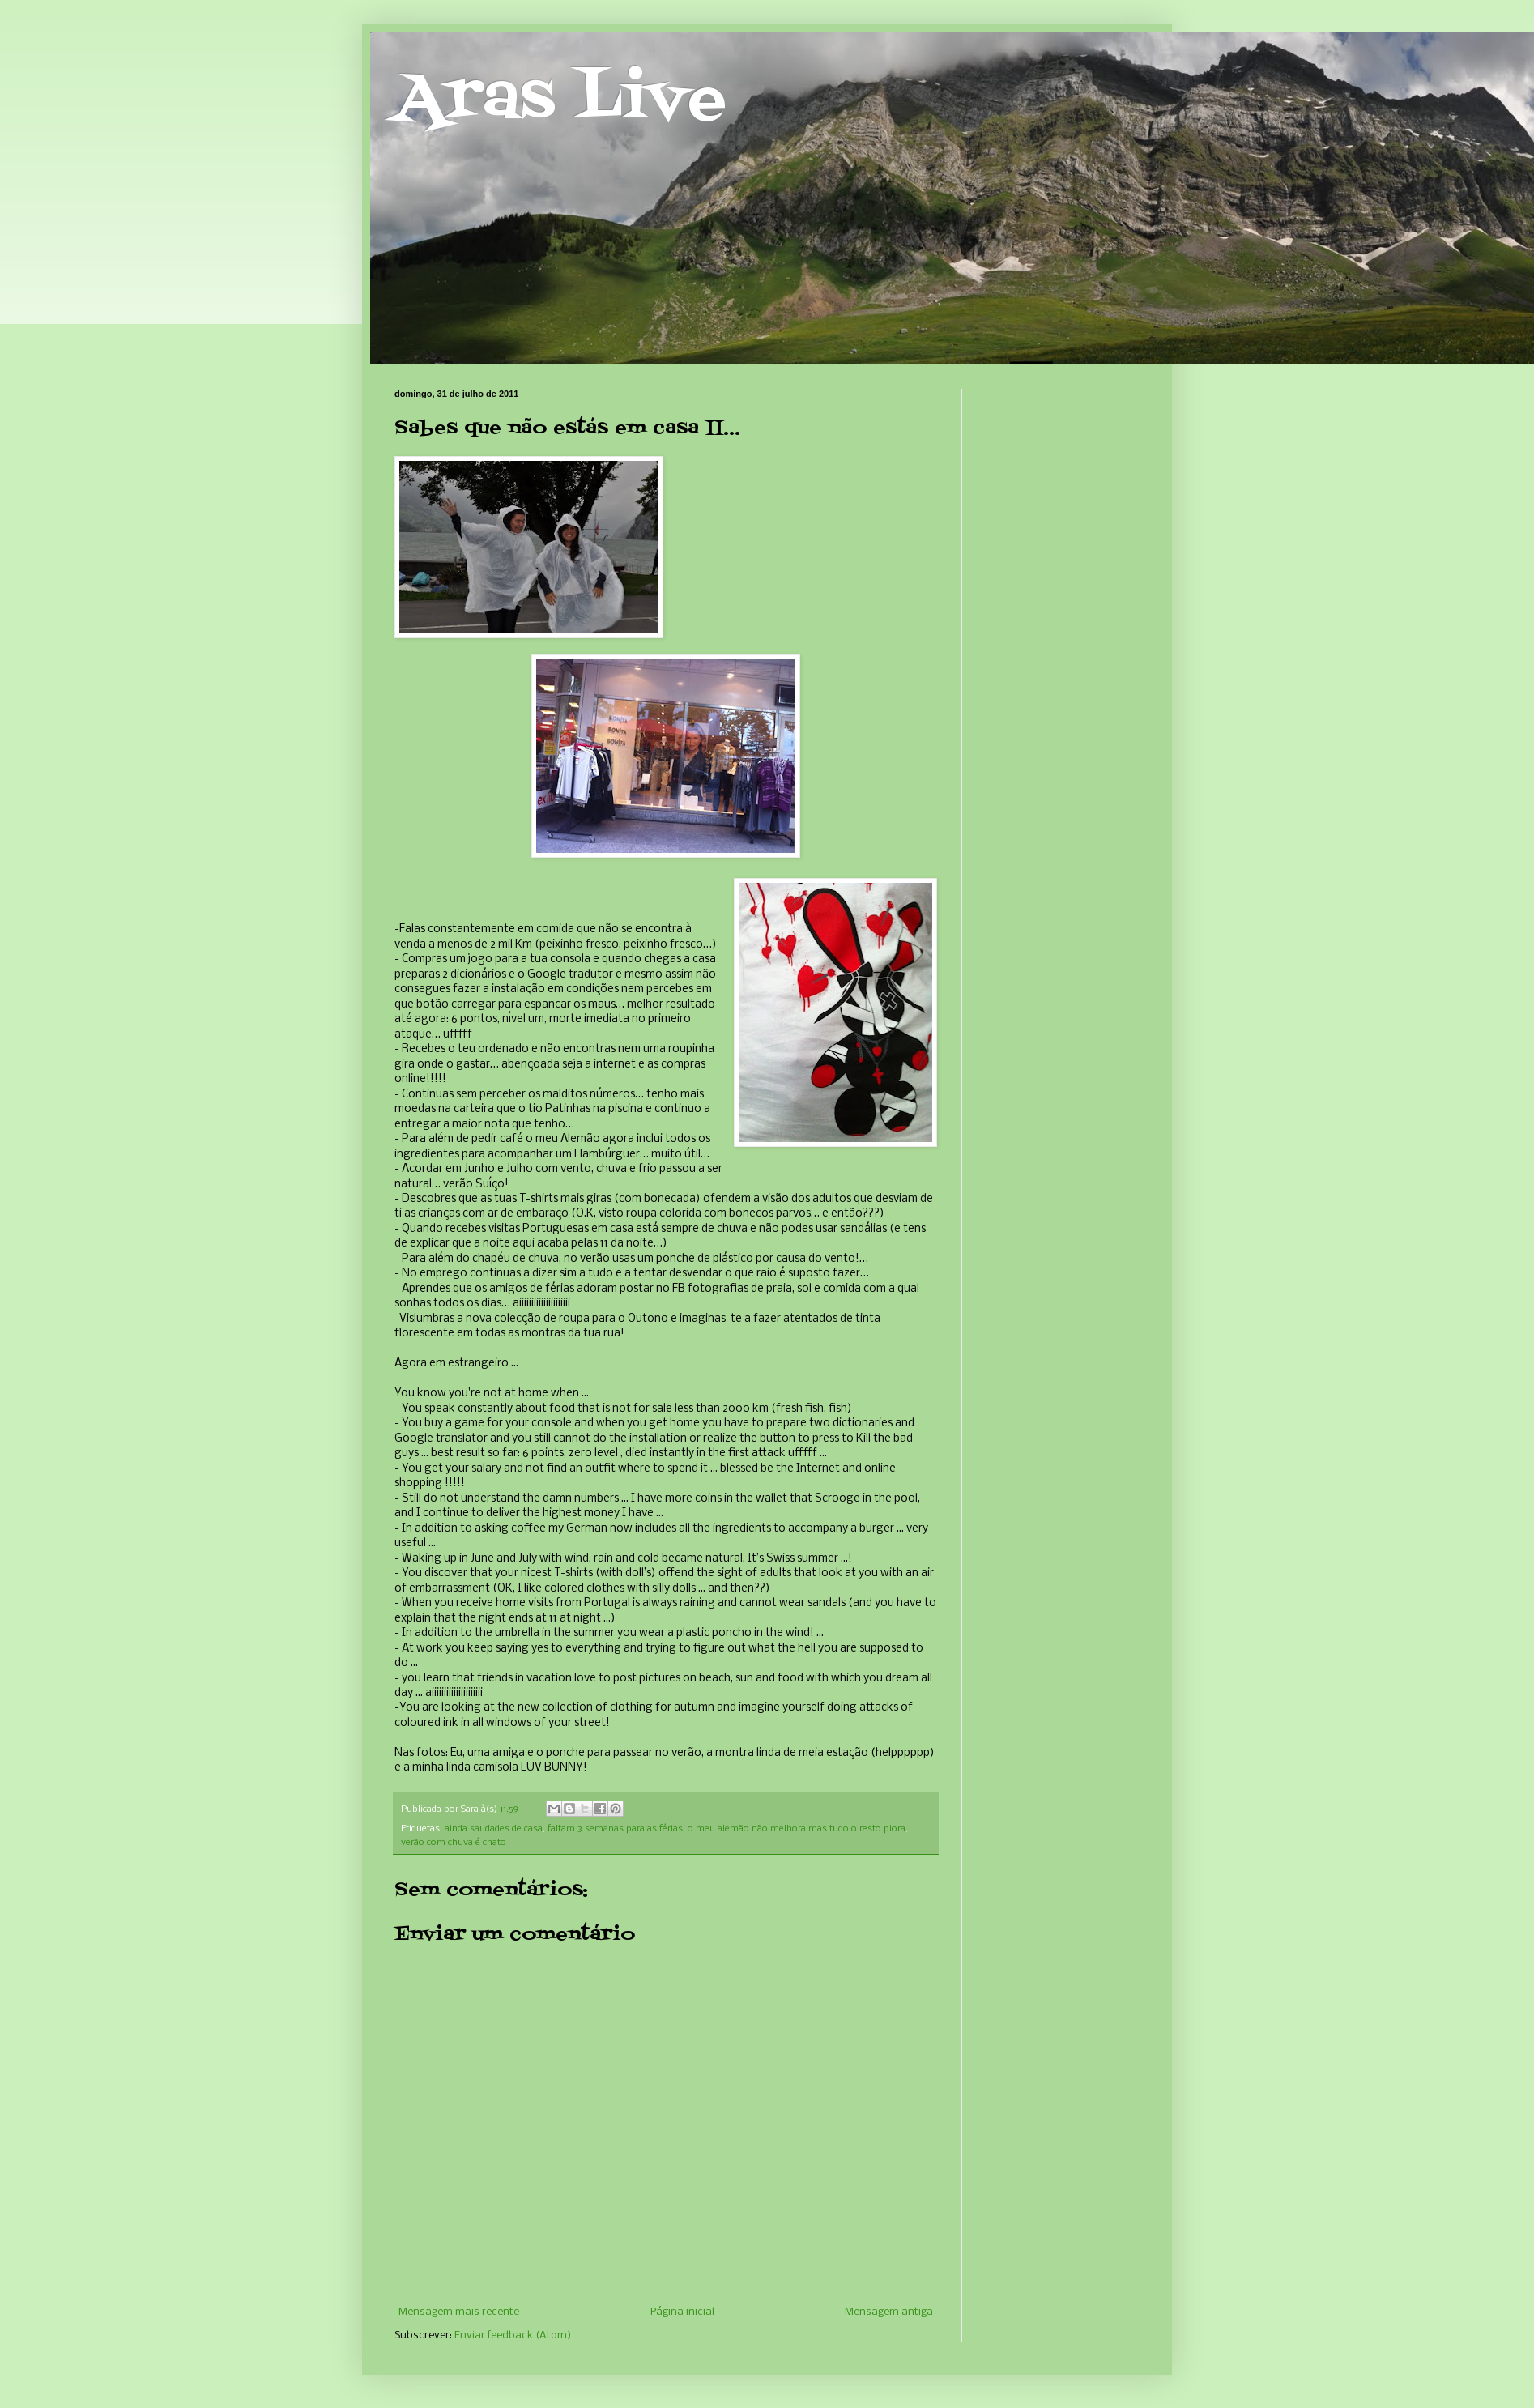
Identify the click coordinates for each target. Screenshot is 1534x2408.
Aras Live (560, 100)
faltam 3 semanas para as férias (615, 1829)
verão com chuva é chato (453, 1843)
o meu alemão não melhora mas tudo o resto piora (796, 1829)
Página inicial (682, 2312)
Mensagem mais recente (458, 2312)
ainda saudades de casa (494, 1829)
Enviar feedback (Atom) (512, 2335)
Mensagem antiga (889, 2312)
